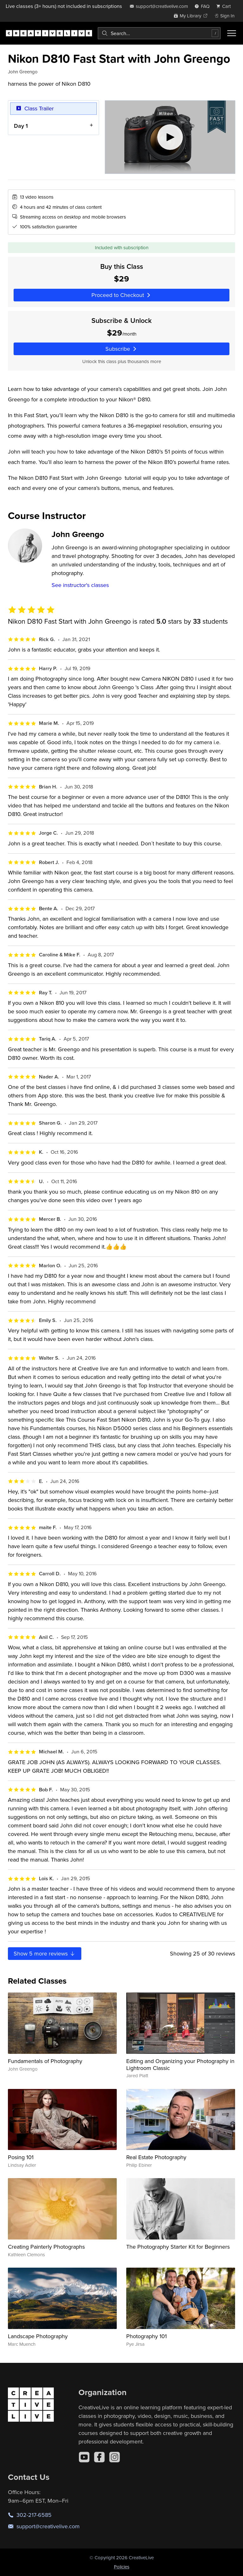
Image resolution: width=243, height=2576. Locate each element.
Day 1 (21, 126)
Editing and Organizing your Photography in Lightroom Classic (180, 2064)
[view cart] (225, 6)
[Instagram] (114, 2457)
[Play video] (170, 137)
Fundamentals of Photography (45, 2061)
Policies (121, 2566)
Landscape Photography (38, 2336)
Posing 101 (21, 2157)
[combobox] (159, 33)
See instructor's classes (80, 585)
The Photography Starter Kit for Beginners (178, 2247)
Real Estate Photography (156, 2157)
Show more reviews (45, 1953)
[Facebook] (99, 2457)
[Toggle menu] (231, 33)
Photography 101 (146, 2336)
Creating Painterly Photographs (46, 2247)
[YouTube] (84, 2457)
